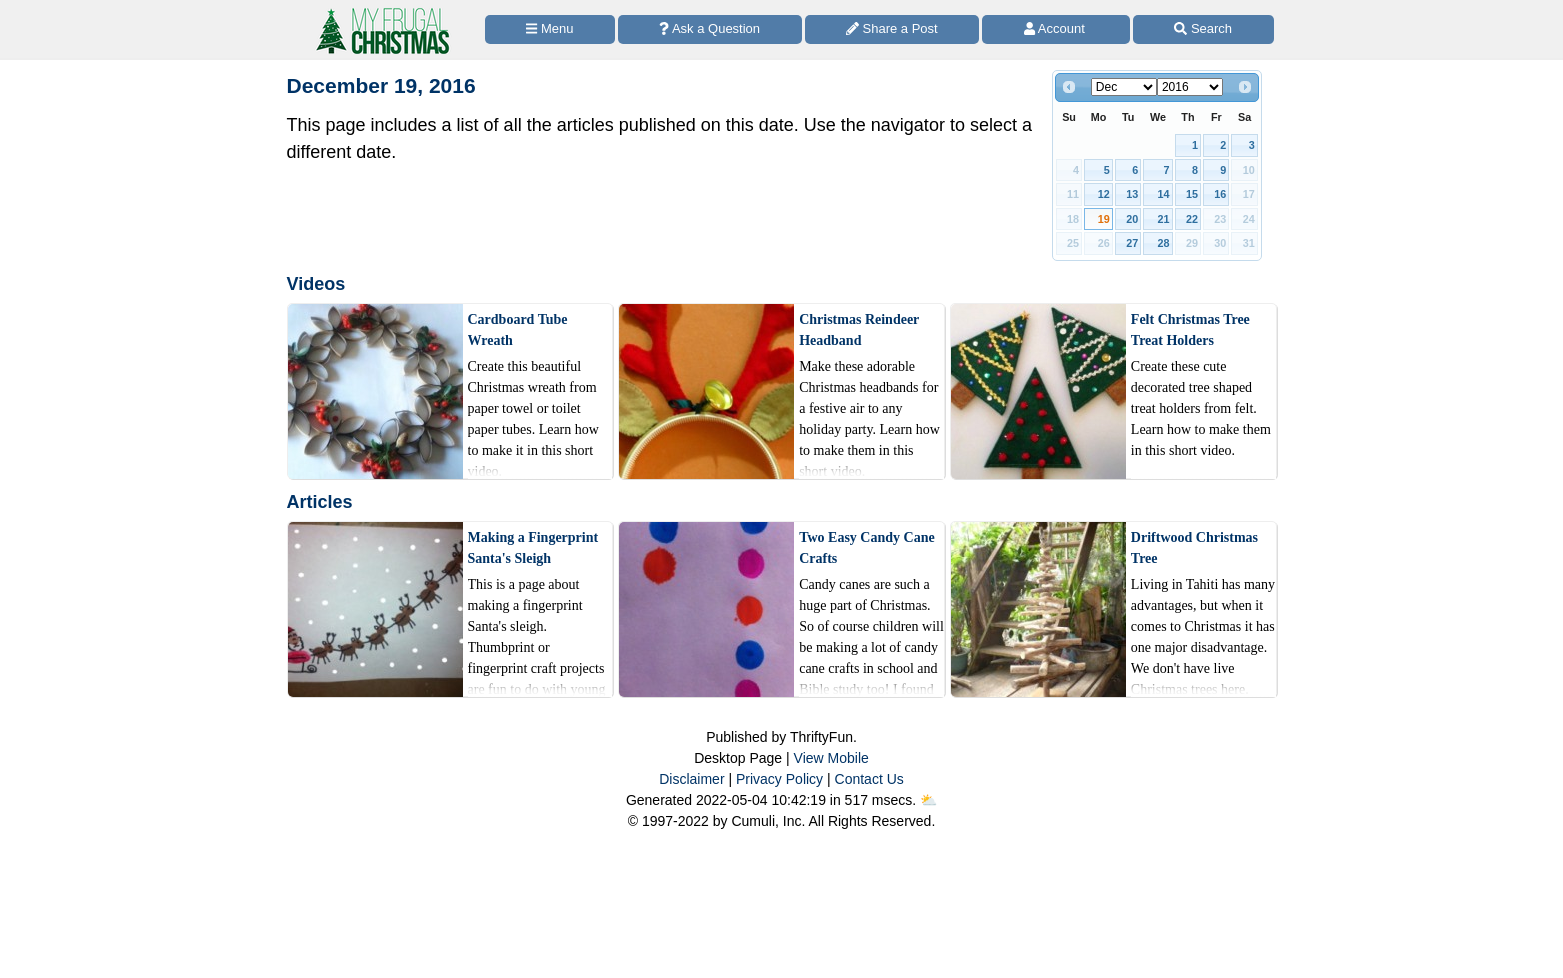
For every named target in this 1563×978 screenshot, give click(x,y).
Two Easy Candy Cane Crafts (867, 548)
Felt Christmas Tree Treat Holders (1190, 330)
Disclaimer (691, 779)
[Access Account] (1056, 29)
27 (1132, 243)
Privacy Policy (779, 779)
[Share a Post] (892, 29)
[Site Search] (1203, 29)
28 (1164, 243)
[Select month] (1124, 87)
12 (1104, 194)
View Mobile (831, 758)
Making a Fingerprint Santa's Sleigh (533, 548)
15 (1192, 194)
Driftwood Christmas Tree (1194, 548)
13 (1132, 194)
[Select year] (1190, 87)
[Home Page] (381, 11)
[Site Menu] (550, 29)
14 (1164, 194)
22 (1192, 219)
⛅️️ (928, 800)
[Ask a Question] (710, 29)
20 (1132, 219)
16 (1220, 194)
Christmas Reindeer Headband (859, 330)
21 (1164, 219)
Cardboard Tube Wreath (518, 330)
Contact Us (869, 779)
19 (1104, 219)
